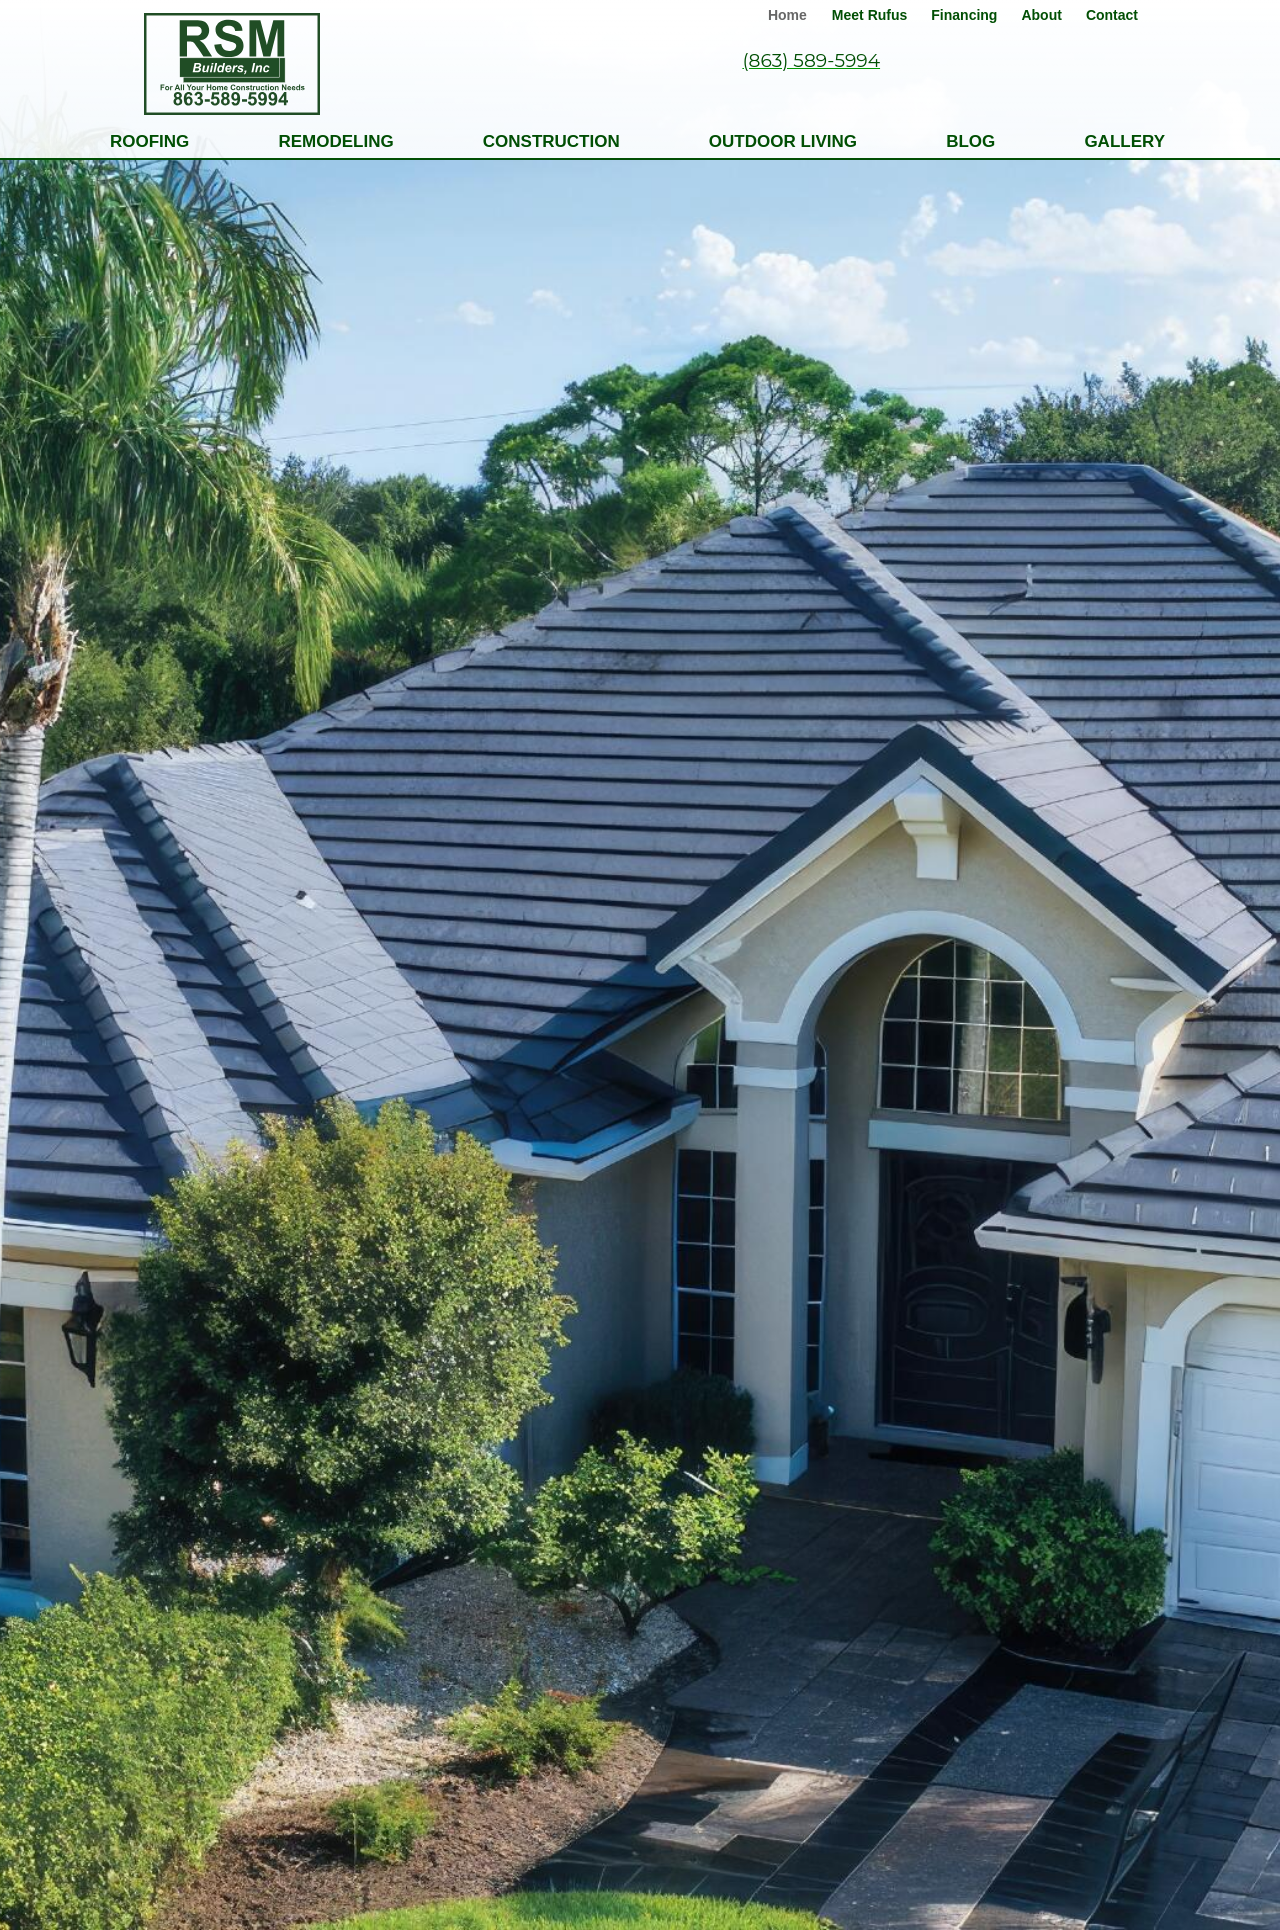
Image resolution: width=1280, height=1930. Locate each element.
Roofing (149, 141)
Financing (964, 15)
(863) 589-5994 (811, 60)
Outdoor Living (783, 141)
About (1041, 15)
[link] (790, 11)
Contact (1112, 15)
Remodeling (335, 141)
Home (787, 15)
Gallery (1124, 141)
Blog (970, 141)
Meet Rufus (869, 15)
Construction (551, 141)
